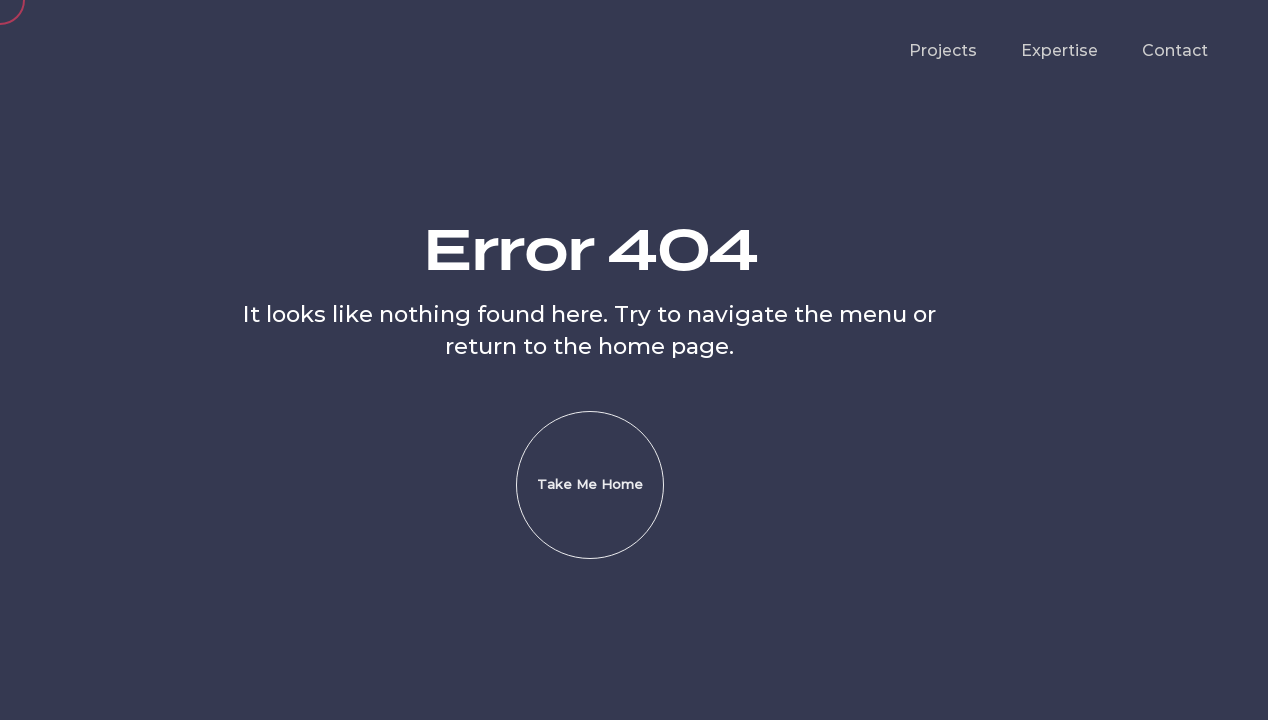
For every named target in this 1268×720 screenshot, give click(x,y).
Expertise (1059, 50)
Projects (943, 50)
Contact (1175, 50)
